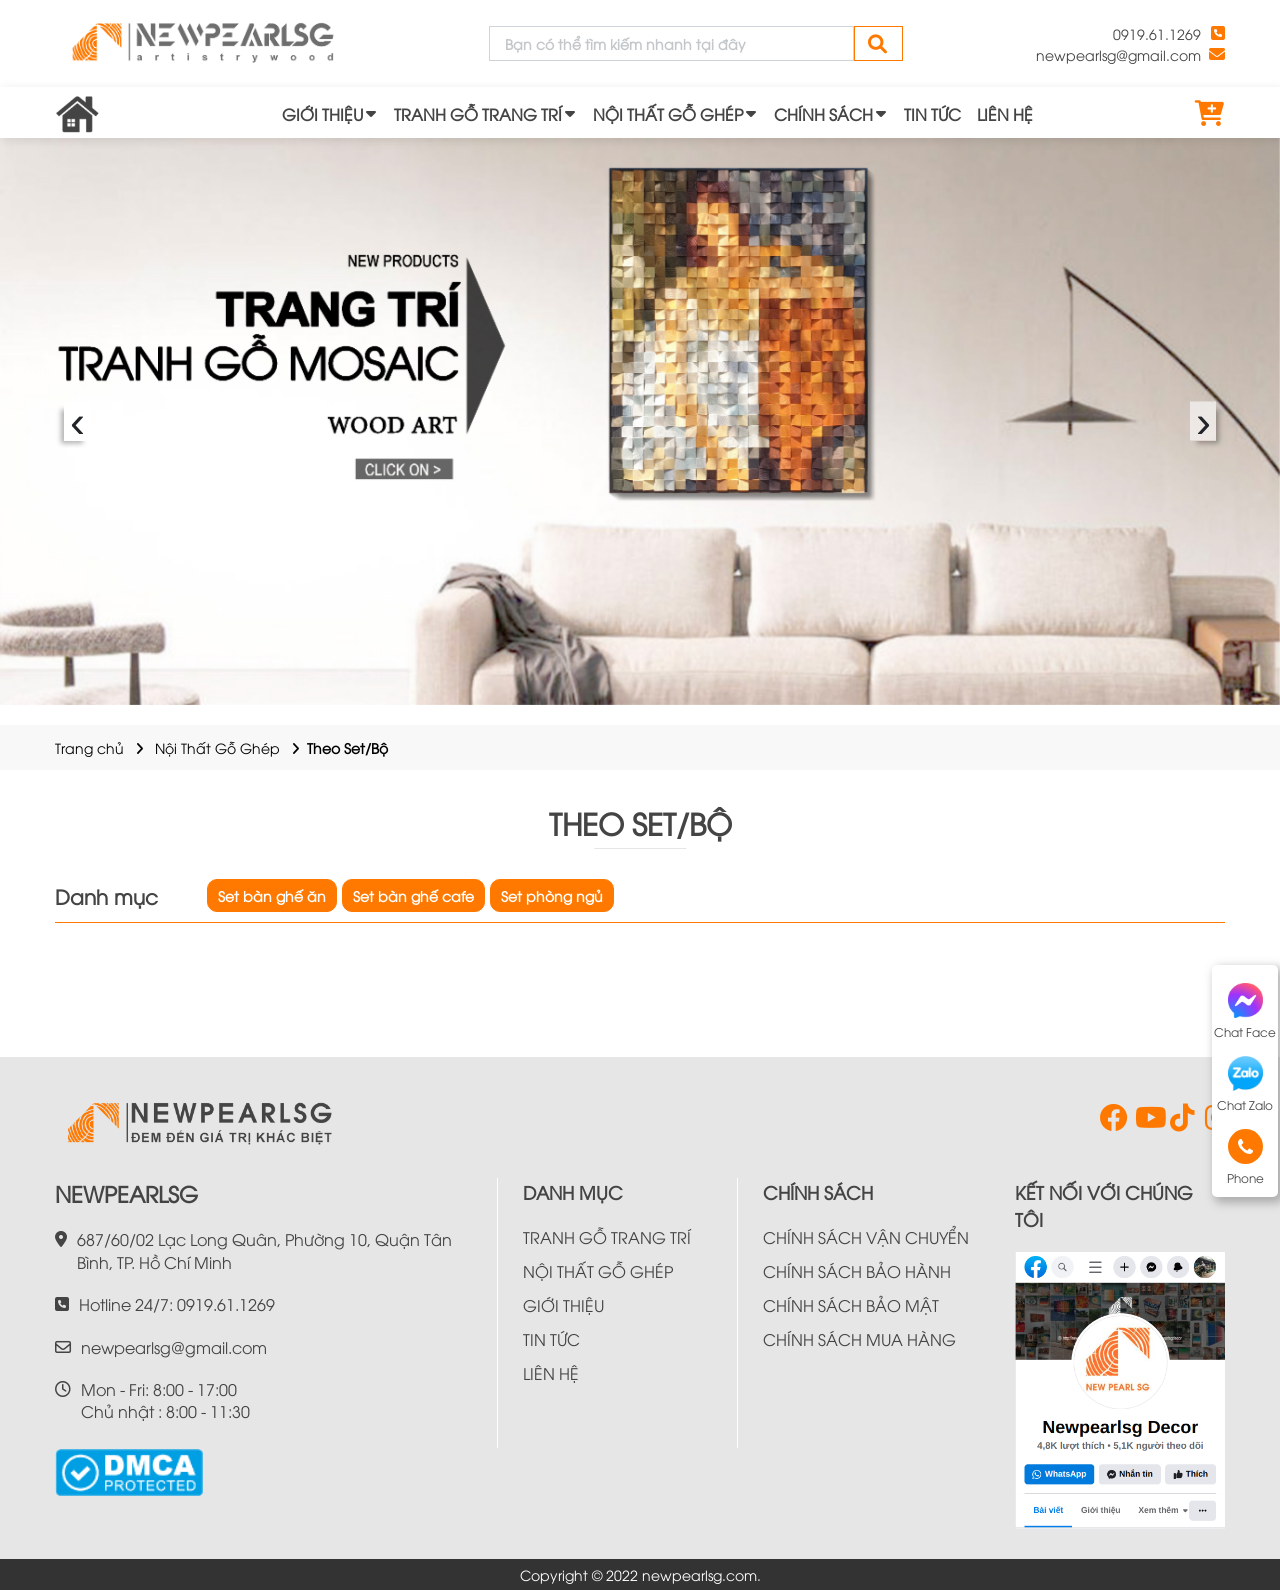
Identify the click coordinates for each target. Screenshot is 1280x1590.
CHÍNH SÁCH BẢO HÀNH (857, 1271)
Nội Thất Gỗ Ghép (217, 747)
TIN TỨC (932, 114)
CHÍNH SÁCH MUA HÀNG (859, 1339)
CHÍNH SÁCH (823, 114)
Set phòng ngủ (552, 895)
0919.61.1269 (1157, 33)
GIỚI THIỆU (322, 114)
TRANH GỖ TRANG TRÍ (478, 114)
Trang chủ (89, 747)
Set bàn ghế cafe (413, 895)
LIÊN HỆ (1005, 114)
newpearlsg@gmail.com (1118, 54)
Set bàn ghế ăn (272, 895)
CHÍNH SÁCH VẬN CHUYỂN (866, 1237)
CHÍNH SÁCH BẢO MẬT (851, 1305)
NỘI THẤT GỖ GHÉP (668, 114)
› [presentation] (1203, 421)
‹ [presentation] (77, 421)
